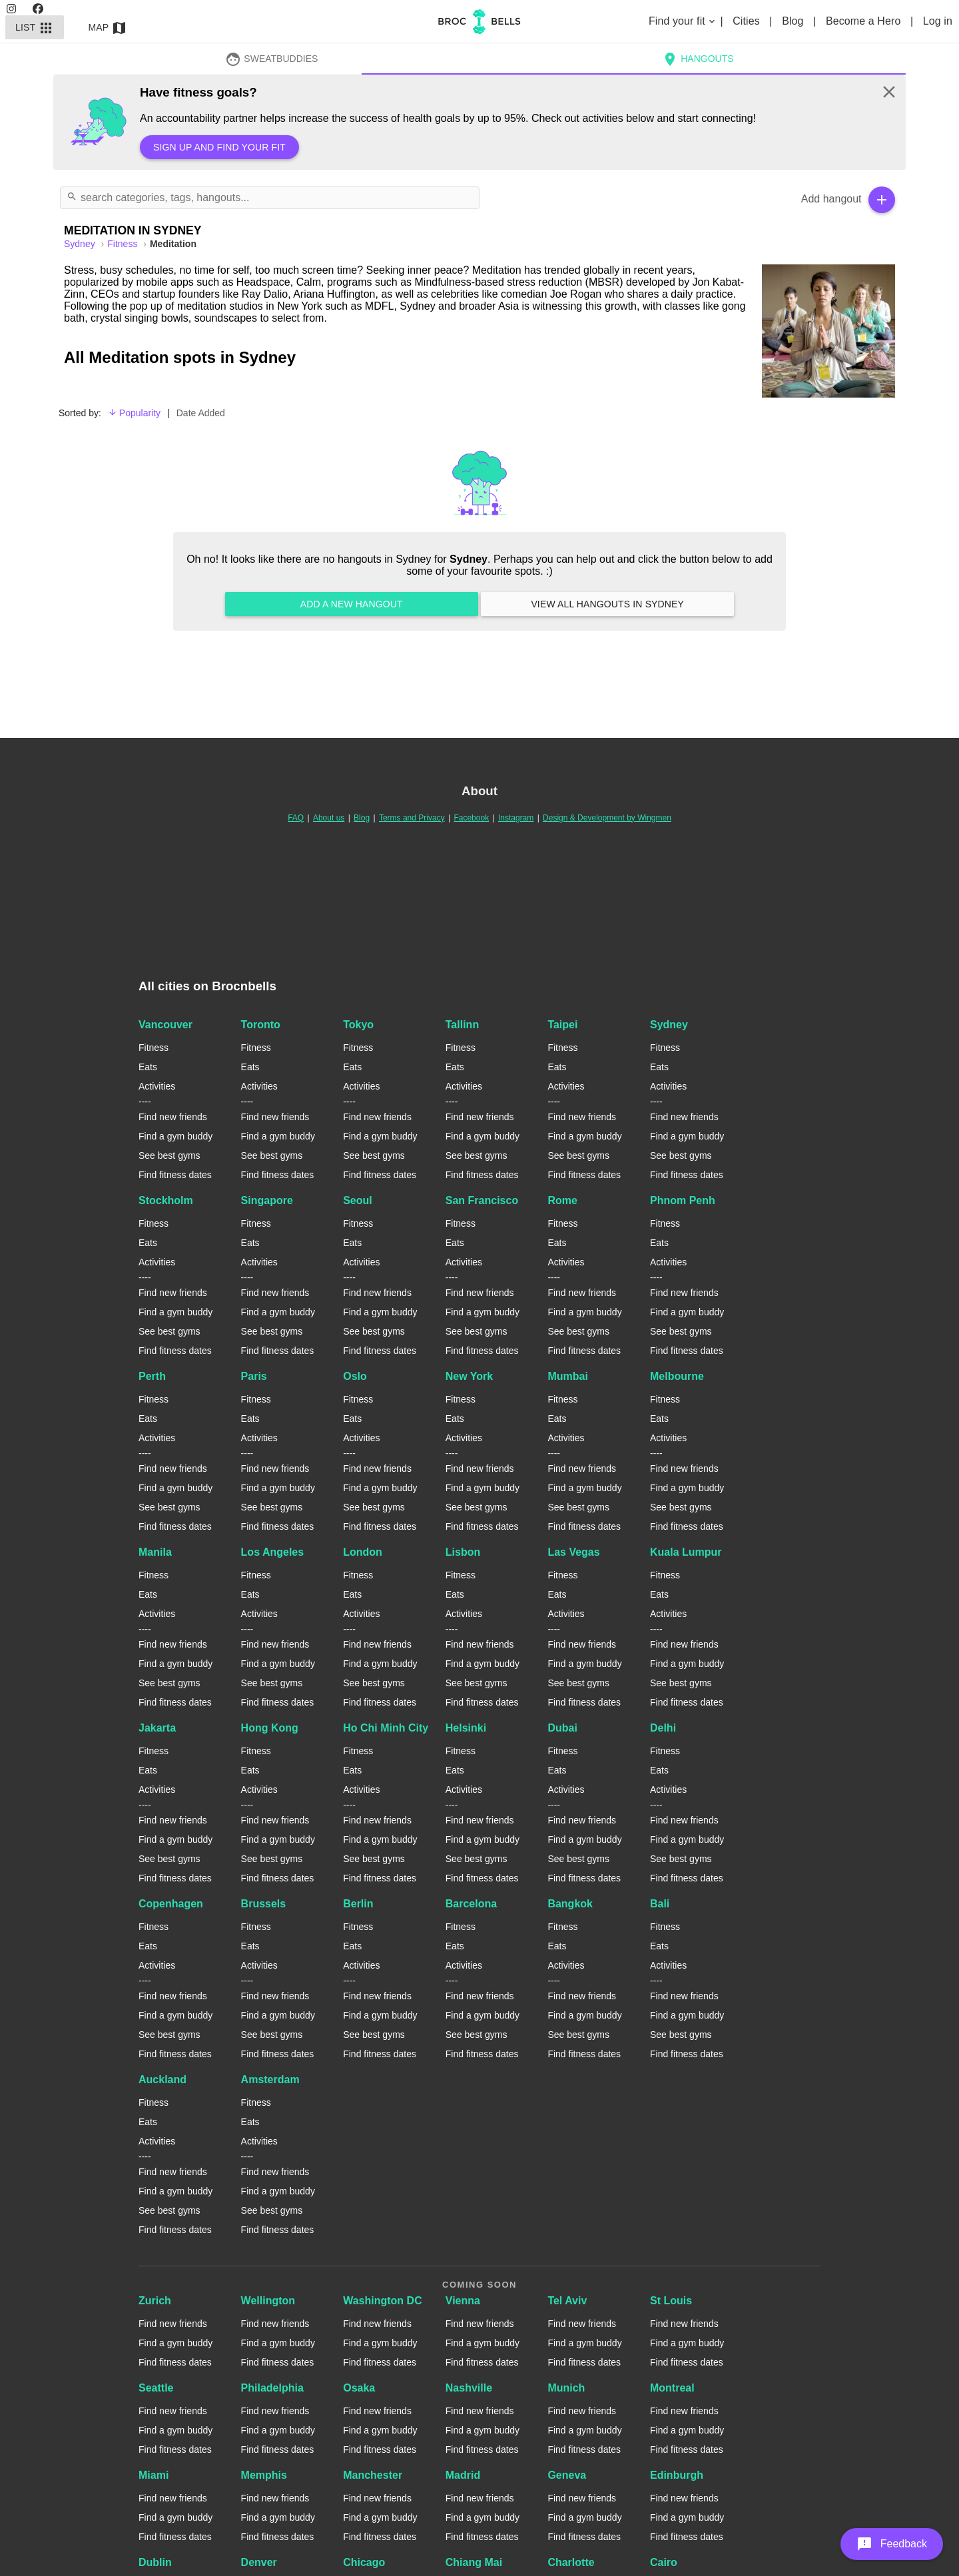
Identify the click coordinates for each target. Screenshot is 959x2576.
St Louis (671, 2300)
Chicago (364, 2562)
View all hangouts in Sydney (607, 604)
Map (108, 27)
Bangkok (570, 1903)
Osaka (359, 2388)
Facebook (471, 817)
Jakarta (157, 1728)
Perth (152, 1376)
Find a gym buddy (175, 1136)
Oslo (355, 1376)
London (362, 1552)
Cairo (663, 2562)
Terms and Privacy (412, 817)
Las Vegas (573, 1552)
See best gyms (169, 1155)
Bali (659, 1903)
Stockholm (166, 1200)
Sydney (669, 1024)
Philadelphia (272, 2388)
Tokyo (358, 1024)
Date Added (200, 413)
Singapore (267, 1200)
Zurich (155, 2300)
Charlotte (570, 2562)
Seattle (156, 2388)
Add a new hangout (351, 604)
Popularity (134, 413)
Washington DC (382, 2300)
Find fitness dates (175, 1174)
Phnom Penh (682, 1200)
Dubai (562, 1728)
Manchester (372, 2475)
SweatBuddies (271, 59)
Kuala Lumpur (686, 1552)
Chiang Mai (474, 2562)
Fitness (123, 243)
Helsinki (466, 1728)
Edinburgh (676, 2475)
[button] (891, 2544)
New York (469, 1376)
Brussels (263, 1903)
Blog (794, 21)
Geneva (566, 2475)
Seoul (357, 1200)
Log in (937, 21)
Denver (259, 2562)
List (34, 27)
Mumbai (567, 1376)
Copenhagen (171, 1903)
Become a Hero (865, 21)
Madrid (463, 2475)
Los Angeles (272, 1552)
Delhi (663, 1728)
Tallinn (462, 1024)
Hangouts (698, 59)
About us (328, 817)
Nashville (469, 2388)
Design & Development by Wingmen (607, 817)
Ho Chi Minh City (385, 1728)
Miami (153, 2475)
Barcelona (471, 1903)
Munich (566, 2388)
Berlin (358, 1903)
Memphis (264, 2475)
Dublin (155, 2562)
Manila (155, 1552)
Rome (562, 1200)
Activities (157, 1086)
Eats (148, 1067)
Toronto (260, 1024)
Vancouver (165, 1024)
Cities (748, 21)
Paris (254, 1376)
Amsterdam (270, 2079)
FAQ (296, 817)
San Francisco (482, 1200)
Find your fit (683, 21)
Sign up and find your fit (219, 147)
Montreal (672, 2388)
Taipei (562, 1024)
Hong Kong (269, 1728)
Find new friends (173, 1117)
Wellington (268, 2300)
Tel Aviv (567, 2300)
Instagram (515, 817)
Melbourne (677, 1376)
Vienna (463, 2300)
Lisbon (463, 1552)
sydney (81, 243)
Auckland (162, 2079)
